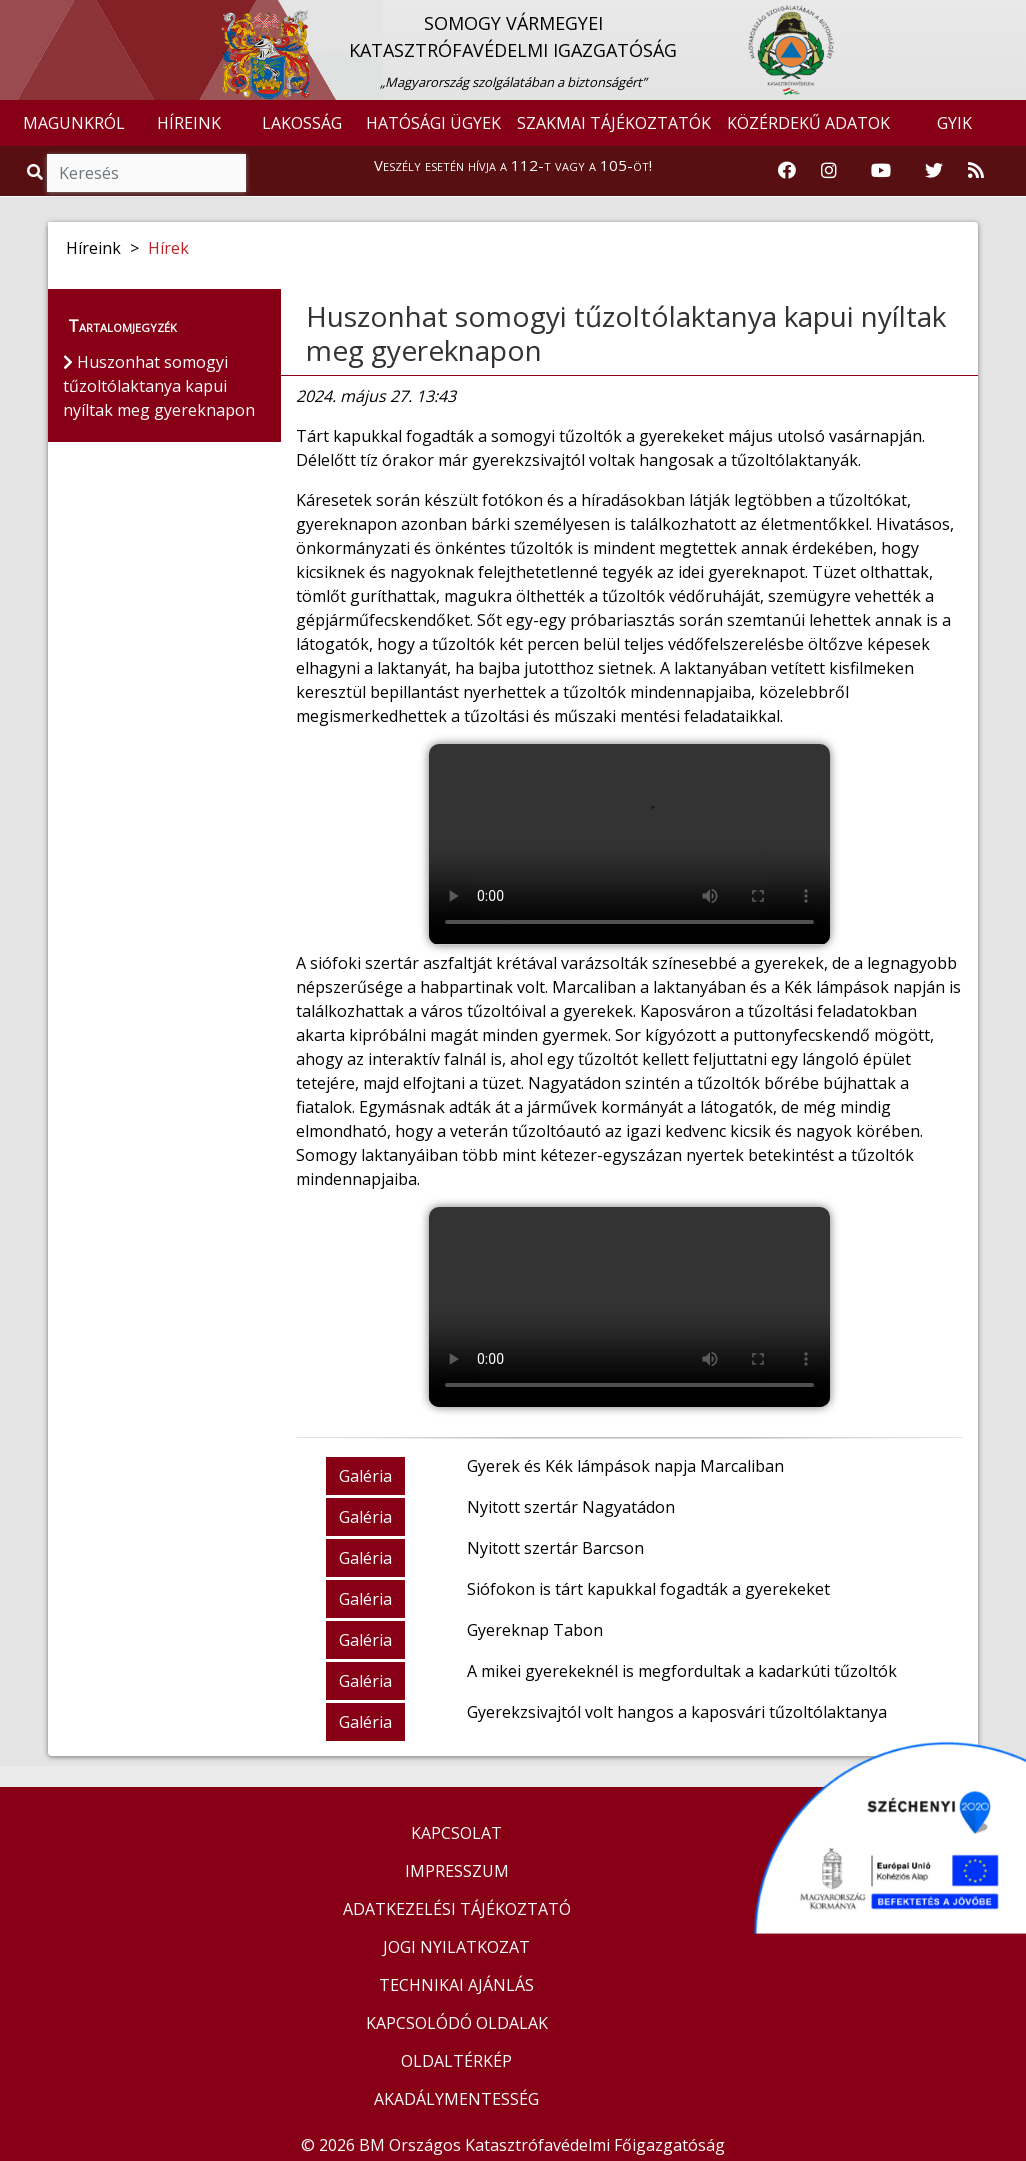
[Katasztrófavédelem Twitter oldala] (934, 171)
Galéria (365, 1476)
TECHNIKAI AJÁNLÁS (456, 1985)
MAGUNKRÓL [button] (74, 123)
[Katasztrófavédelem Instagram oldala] (829, 171)
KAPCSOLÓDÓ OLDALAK (457, 2023)
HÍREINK (189, 123)
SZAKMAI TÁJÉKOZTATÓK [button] (614, 123)
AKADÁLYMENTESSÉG (456, 2099)
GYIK (954, 123)
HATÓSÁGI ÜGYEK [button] (433, 123)
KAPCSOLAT (456, 1833)
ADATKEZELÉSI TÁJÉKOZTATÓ (457, 1909)
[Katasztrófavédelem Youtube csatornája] (881, 171)
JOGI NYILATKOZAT (456, 1947)
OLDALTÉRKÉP (456, 2061)
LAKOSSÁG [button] (302, 123)
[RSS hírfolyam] (976, 171)
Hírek (168, 248)
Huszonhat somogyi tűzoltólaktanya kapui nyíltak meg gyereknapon (626, 333)
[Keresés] (146, 173)
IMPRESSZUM (457, 1871)
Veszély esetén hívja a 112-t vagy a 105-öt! (513, 165)
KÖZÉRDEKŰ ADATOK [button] (808, 123)
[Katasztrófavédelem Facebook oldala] (787, 171)
